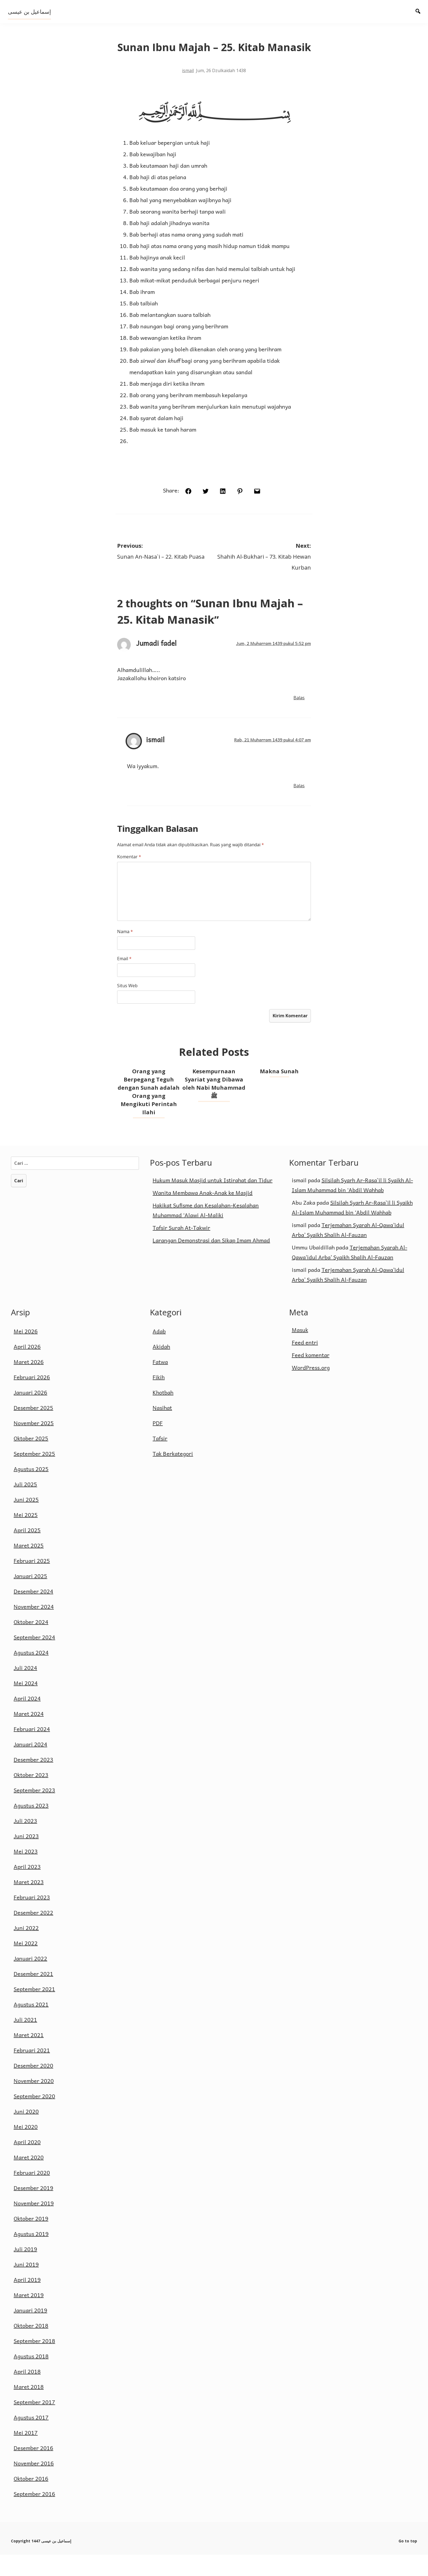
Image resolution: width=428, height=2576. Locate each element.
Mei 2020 (26, 2148)
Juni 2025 (26, 1521)
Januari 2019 (30, 2331)
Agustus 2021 (31, 2025)
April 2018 (27, 2393)
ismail (188, 88)
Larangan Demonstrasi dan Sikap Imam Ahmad (211, 1261)
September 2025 (34, 1475)
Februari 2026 (32, 1398)
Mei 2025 (26, 1536)
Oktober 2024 (31, 1643)
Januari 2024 (30, 1765)
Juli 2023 (25, 1842)
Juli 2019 (25, 2270)
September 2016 (34, 2515)
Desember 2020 (33, 2087)
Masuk (300, 1351)
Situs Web (126, 1005)
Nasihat (162, 1429)
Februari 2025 (32, 1582)
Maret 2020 (29, 2178)
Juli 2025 (25, 1505)
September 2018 (34, 2362)
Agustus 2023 (31, 1827)
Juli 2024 (25, 1689)
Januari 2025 (30, 1597)
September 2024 (34, 1658)
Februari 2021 (32, 2071)
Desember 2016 (33, 2469)
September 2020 (34, 2117)
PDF (158, 1444)
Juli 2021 (25, 2041)
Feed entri (305, 1364)
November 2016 (34, 2484)
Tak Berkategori (173, 1475)
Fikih (159, 1398)
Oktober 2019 (31, 2240)
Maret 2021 (29, 2056)
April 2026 (27, 1368)
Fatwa (160, 1383)
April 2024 (27, 1720)
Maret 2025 (29, 1567)
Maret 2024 (29, 1735)
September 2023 (34, 1811)
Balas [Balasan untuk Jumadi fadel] (300, 717)
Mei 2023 (26, 1872)
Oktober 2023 (31, 1796)
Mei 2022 (26, 1964)
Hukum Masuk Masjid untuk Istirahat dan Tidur (212, 1201)
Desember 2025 (33, 1429)
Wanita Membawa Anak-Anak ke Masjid (202, 1213)
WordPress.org (311, 1389)
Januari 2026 (30, 1414)
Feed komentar (310, 1376)
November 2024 (34, 1628)
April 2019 (27, 2301)
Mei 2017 (26, 2454)
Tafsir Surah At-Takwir (181, 1248)
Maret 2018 (29, 2408)
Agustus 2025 (31, 1490)
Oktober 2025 (31, 1459)
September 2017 (34, 2423)
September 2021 (34, 2010)
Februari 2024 (32, 1750)
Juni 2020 (26, 2133)
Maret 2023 (29, 1903)
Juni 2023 (26, 1857)
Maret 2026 (29, 1383)
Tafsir (160, 1459)
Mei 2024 (26, 1704)
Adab (159, 1352)
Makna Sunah (280, 1091)
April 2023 (27, 1888)
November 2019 (34, 2224)
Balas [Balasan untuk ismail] (300, 805)
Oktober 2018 (31, 2347)
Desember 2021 (33, 1995)
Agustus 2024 (31, 1674)
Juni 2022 (26, 1949)
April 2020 (27, 2163)
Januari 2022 (30, 1980)
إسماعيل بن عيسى (29, 11)
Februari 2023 (32, 1918)
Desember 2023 (33, 1781)
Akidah (161, 1368)
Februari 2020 (32, 2194)
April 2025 (27, 1551)
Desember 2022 (33, 1934)
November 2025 (34, 1444)
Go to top (408, 2562)
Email (123, 978)
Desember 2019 (33, 2209)
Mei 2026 (26, 1352)
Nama (124, 951)
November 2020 (34, 2102)
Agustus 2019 (31, 2255)
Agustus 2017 (31, 2438)
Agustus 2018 (31, 2377)
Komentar (128, 876)
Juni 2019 (26, 2286)
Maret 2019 (29, 2316)
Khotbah (163, 1414)
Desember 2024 (33, 1612)
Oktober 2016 (31, 2500)
